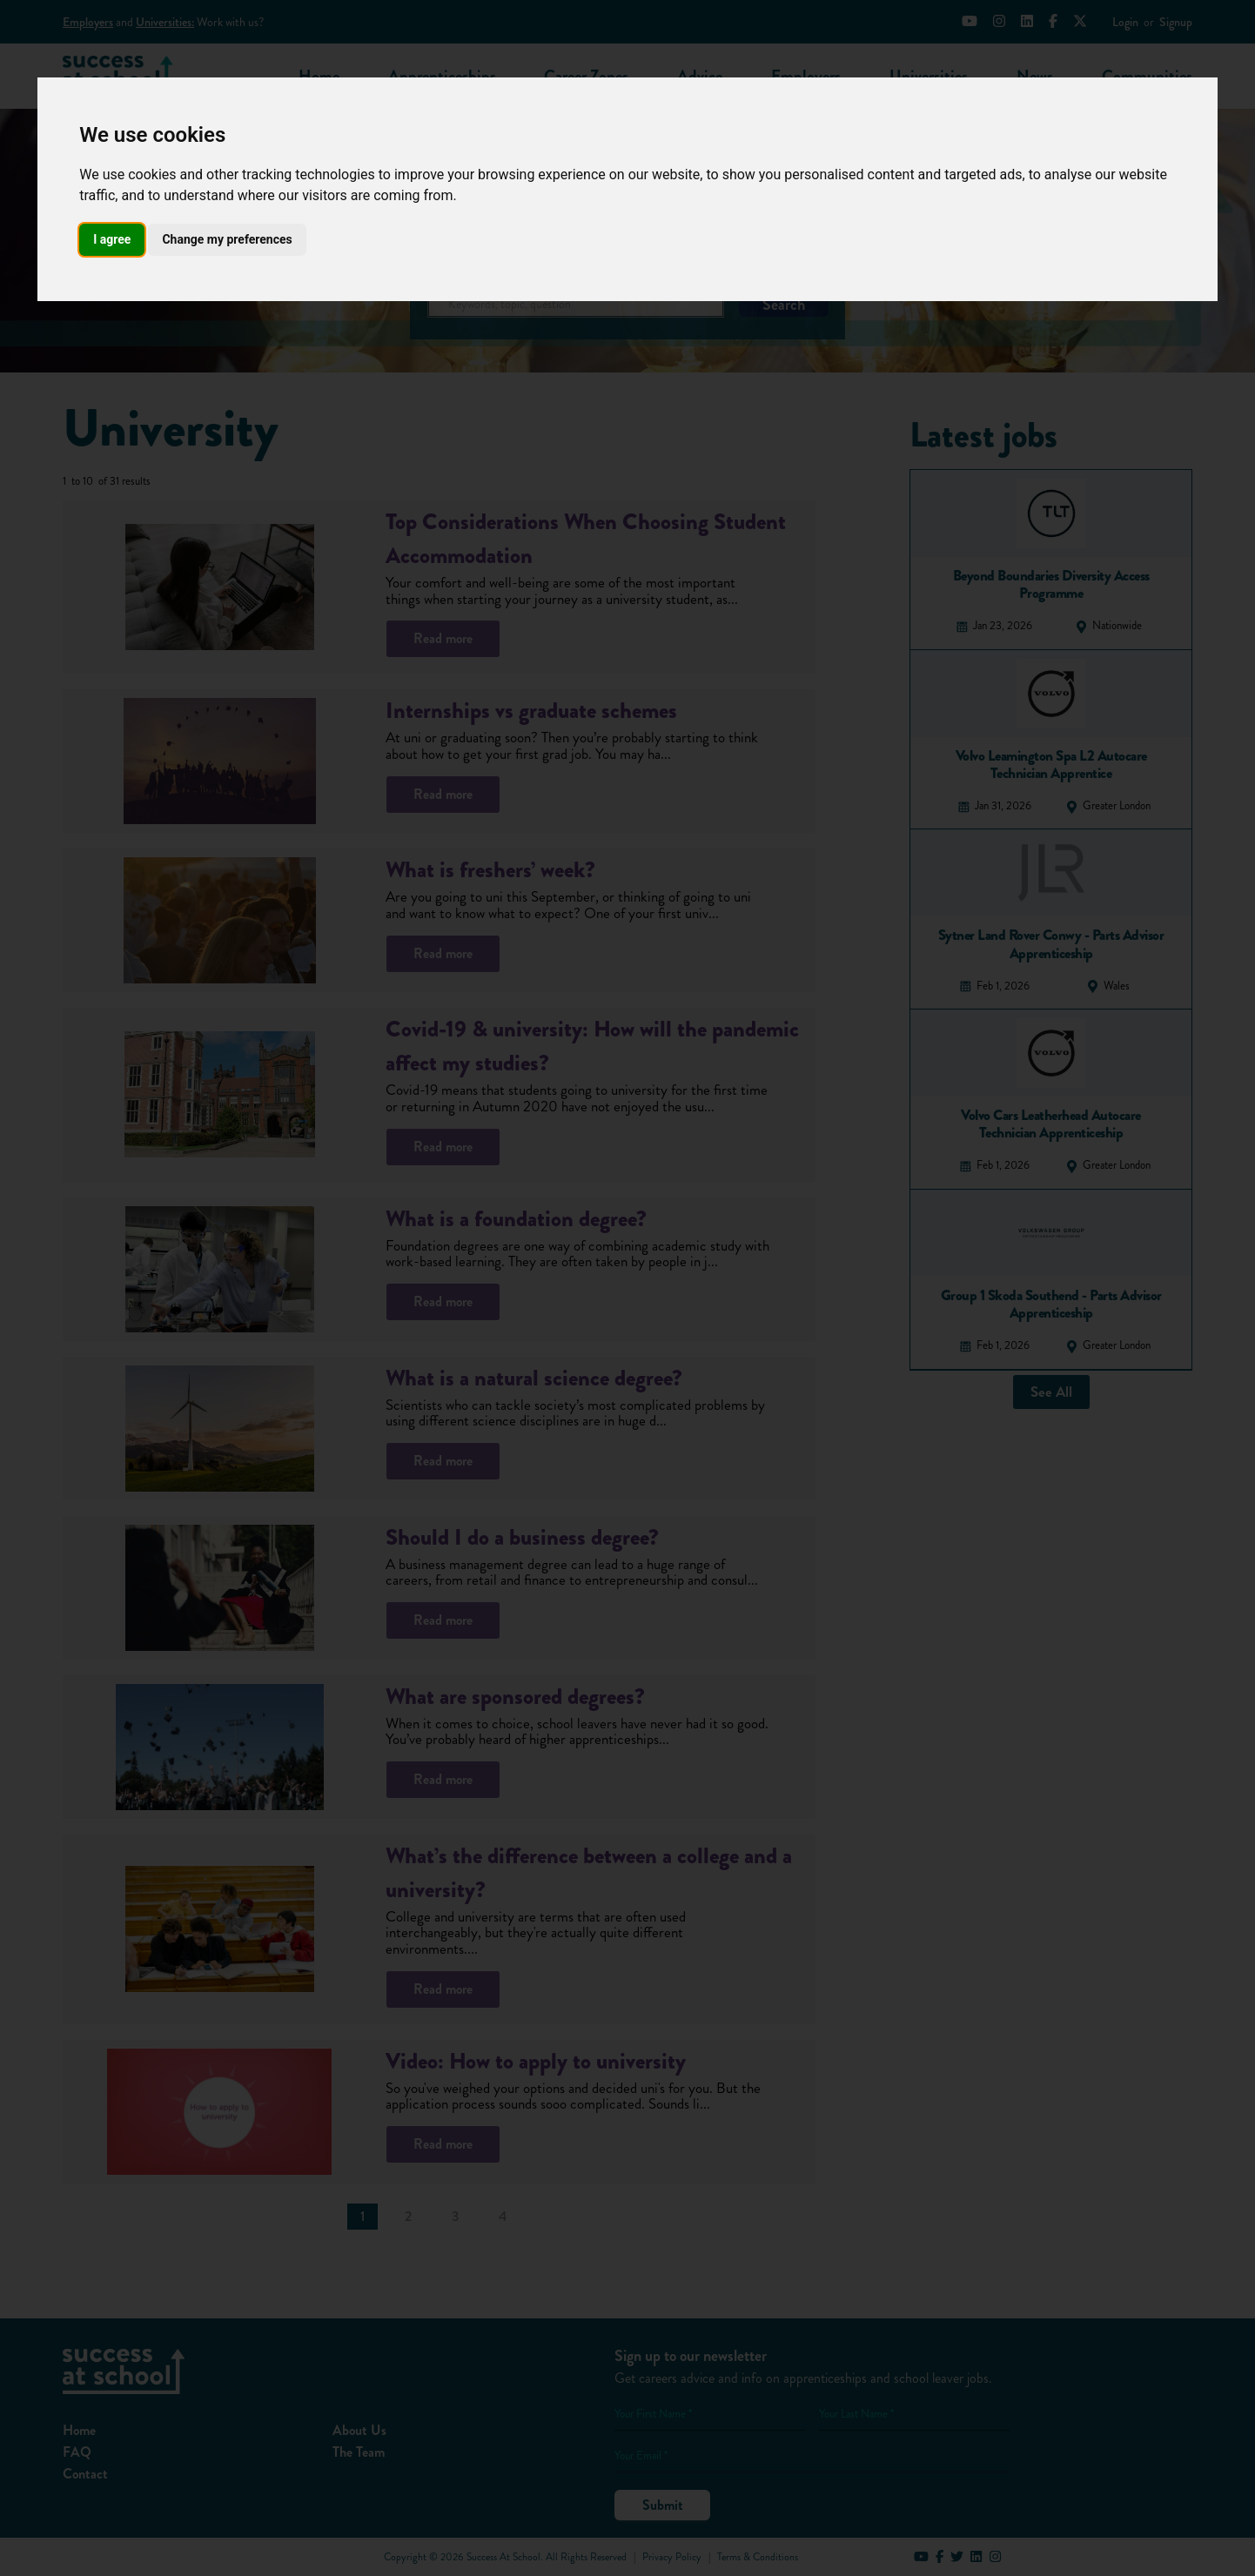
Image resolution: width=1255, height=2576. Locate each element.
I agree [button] (112, 239)
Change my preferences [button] (227, 239)
